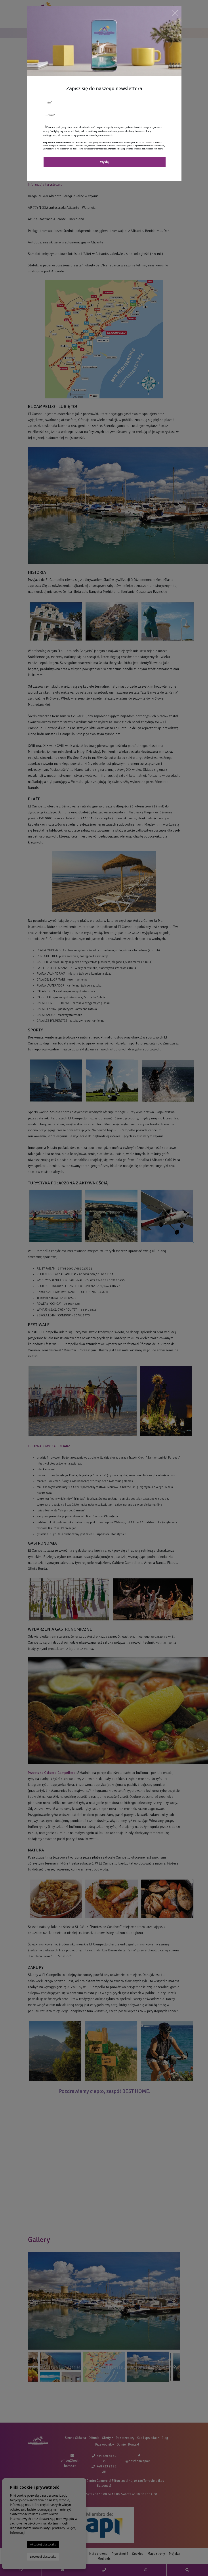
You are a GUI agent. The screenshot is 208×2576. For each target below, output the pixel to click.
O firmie (93, 2438)
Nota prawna (98, 2554)
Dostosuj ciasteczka (43, 2557)
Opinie (121, 2444)
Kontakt (133, 2444)
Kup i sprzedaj (147, 2438)
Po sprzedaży (125, 2438)
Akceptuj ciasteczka (43, 2544)
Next (174, 2301)
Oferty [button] (106, 2438)
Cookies (137, 2554)
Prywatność (120, 2554)
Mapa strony (156, 2554)
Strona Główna (41, 33)
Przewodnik (103, 2444)
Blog (165, 2438)
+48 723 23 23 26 (104, 2469)
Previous (33, 2301)
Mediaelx (104, 2559)
